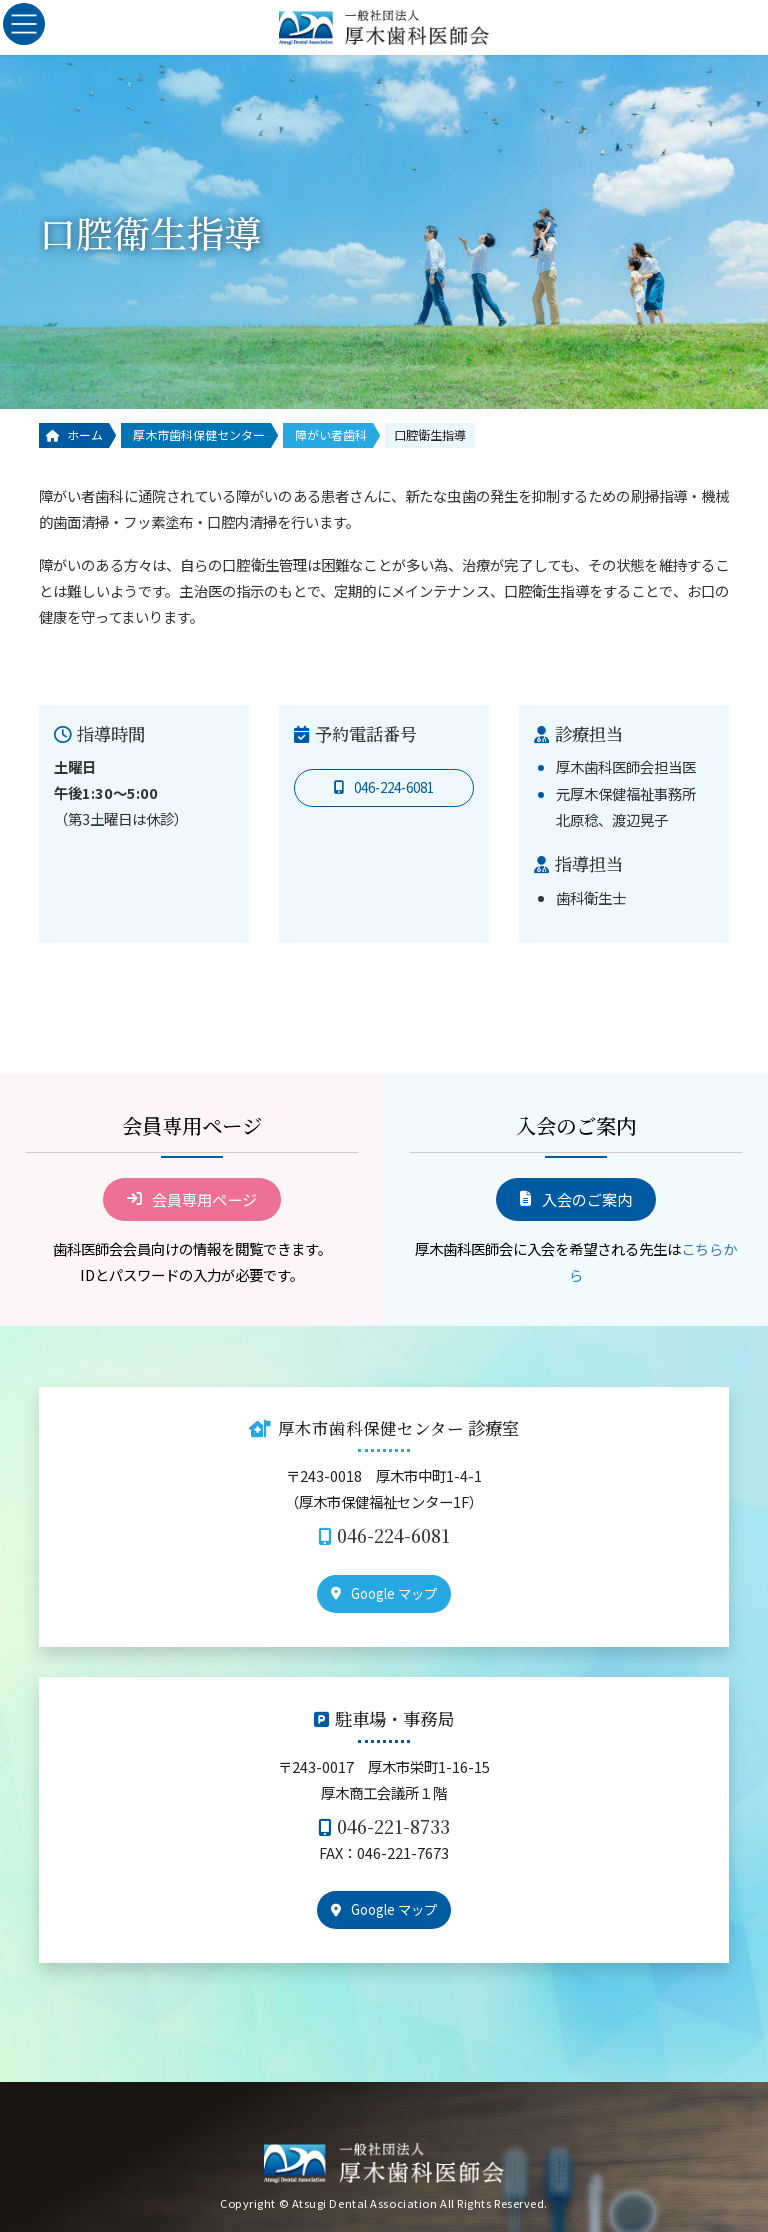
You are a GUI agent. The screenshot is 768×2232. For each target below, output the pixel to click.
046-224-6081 (393, 1535)
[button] (384, 788)
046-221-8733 (393, 1826)
